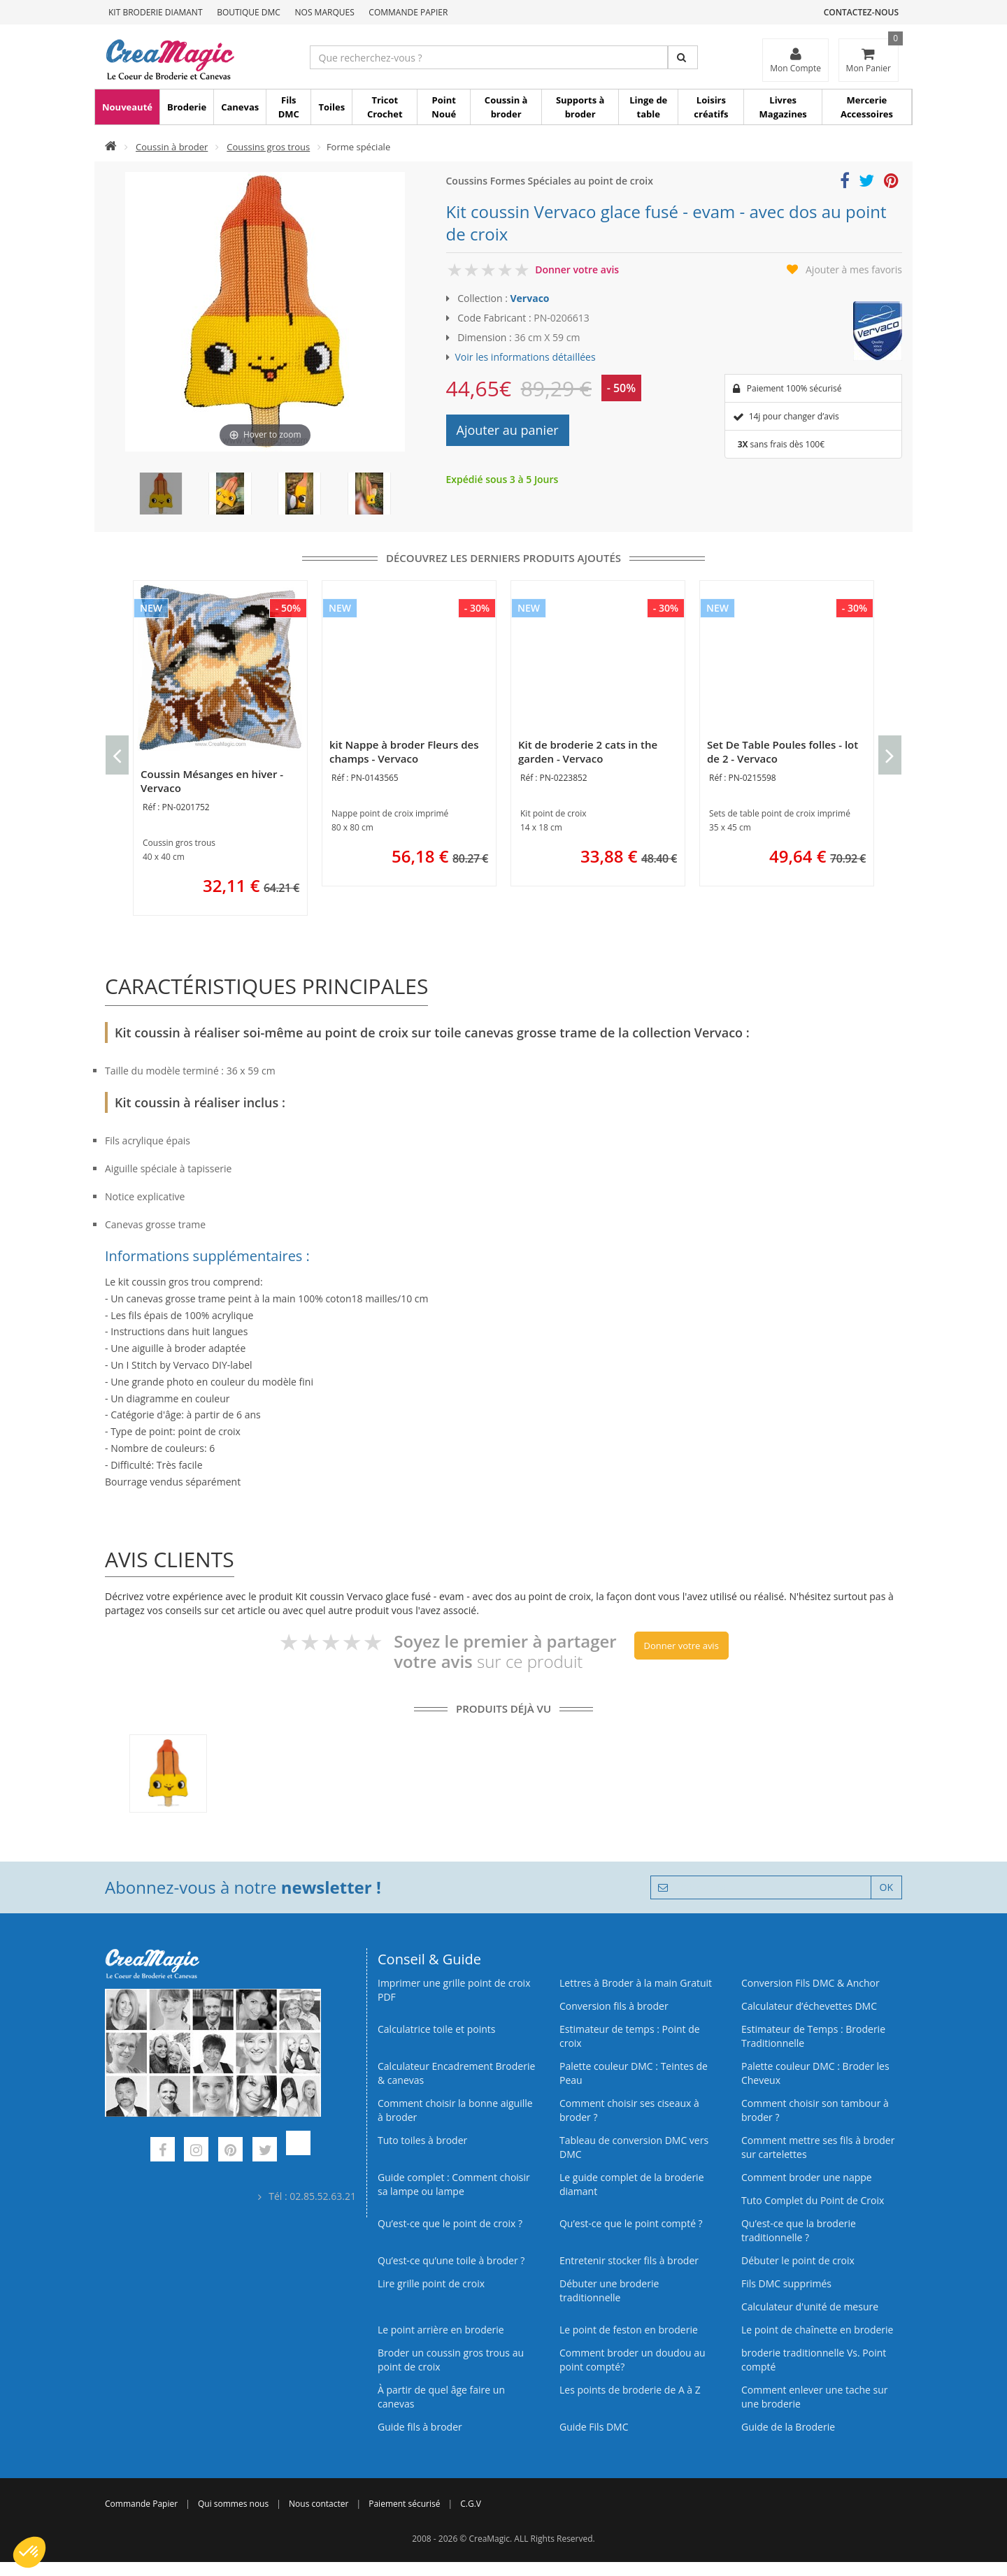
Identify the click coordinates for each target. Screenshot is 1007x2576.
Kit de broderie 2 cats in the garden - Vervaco (587, 751)
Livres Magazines (783, 107)
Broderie (186, 107)
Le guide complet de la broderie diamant (631, 2184)
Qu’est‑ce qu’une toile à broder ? (451, 2260)
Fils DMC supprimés (786, 2283)
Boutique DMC (248, 12)
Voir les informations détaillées (525, 357)
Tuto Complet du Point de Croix (812, 2200)
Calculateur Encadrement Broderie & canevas (456, 2073)
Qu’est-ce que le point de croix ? (450, 2223)
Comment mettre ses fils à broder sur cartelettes (817, 2147)
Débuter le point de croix (798, 2260)
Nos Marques (325, 12)
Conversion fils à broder (614, 2006)
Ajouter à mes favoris (854, 269)
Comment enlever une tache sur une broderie (814, 2396)
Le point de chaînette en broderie (817, 2329)
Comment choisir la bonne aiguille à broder (455, 2110)
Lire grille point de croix (431, 2283)
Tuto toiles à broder (422, 2140)
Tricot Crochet (385, 107)
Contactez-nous (861, 12)
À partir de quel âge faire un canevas (441, 2396)
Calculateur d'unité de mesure (809, 2306)
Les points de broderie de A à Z (630, 2389)
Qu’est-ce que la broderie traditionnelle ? (798, 2230)
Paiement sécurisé (404, 2504)
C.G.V (470, 2504)
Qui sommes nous (233, 2504)
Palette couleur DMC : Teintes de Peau (633, 2073)
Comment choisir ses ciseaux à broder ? (629, 2110)
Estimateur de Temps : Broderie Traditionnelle (813, 2036)
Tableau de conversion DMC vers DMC (633, 2147)
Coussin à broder (506, 107)
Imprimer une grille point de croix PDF (454, 1989)
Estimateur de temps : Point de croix (629, 2036)
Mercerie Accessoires (867, 107)
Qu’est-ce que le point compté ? (631, 2223)
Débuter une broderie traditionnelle (609, 2290)
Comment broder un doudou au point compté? (632, 2359)
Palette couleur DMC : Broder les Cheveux (815, 2073)
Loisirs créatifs (711, 107)
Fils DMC (288, 107)
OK (886, 1887)
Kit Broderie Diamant (155, 12)
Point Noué (443, 107)
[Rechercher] (683, 57)
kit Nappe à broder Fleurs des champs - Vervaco (404, 751)
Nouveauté (127, 107)
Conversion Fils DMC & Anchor (810, 1982)
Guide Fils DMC (594, 2426)
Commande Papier (408, 12)
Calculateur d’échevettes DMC (809, 2006)
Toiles (331, 107)
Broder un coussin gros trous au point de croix (451, 2359)
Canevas (240, 107)
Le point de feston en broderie (628, 2329)
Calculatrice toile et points (436, 2029)
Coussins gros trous (268, 147)
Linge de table (648, 107)
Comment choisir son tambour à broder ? (815, 2110)
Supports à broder (580, 107)
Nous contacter (318, 2504)
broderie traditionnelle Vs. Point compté (813, 2359)
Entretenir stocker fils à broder (629, 2260)
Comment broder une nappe (806, 2177)
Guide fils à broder (420, 2426)
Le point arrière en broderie (441, 2329)
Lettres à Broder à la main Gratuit (635, 1982)
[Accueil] (111, 147)
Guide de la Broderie (788, 2426)
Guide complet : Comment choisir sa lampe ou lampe (454, 2184)
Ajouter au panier (508, 430)
